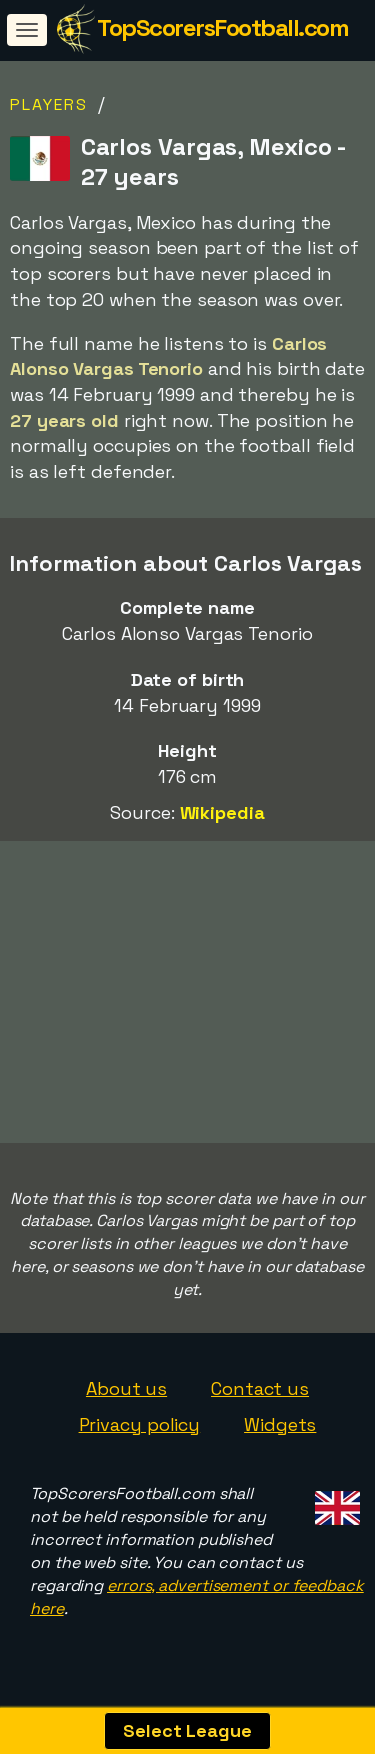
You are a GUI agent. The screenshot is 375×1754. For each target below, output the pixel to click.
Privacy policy (140, 1429)
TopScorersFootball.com (222, 27)
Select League (187, 1730)
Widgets (280, 1429)
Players (49, 104)
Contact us (260, 1394)
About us (126, 1394)
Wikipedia (222, 812)
